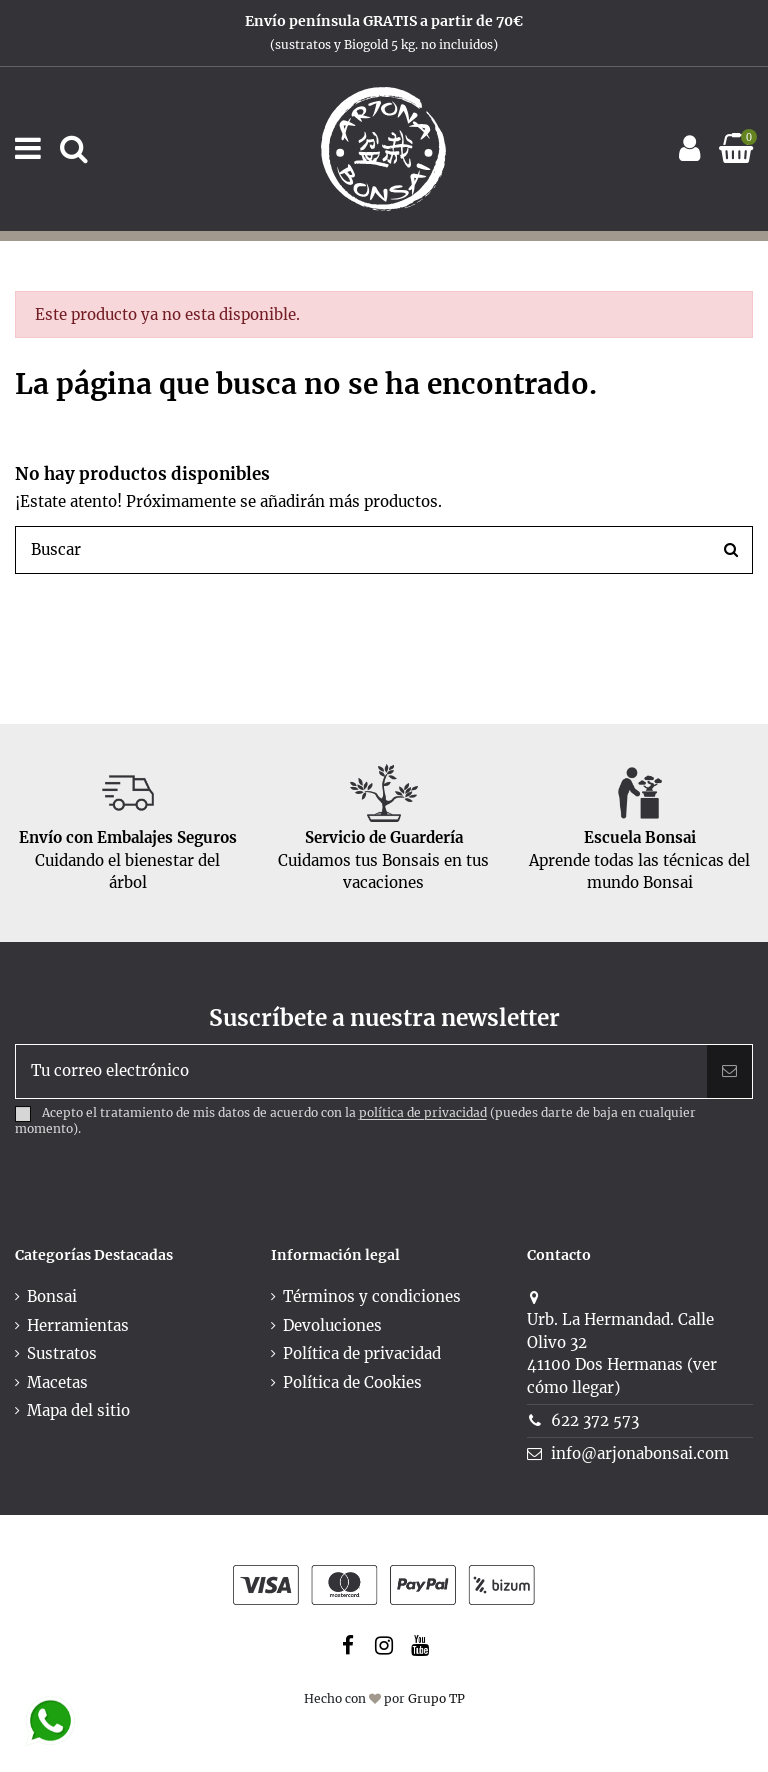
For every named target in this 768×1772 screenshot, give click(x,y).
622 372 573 (595, 1420)
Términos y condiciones (372, 1296)
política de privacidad (423, 1113)
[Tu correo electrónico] (361, 1071)
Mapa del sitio (78, 1410)
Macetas (57, 1382)
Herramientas (78, 1325)
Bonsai (52, 1296)
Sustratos (62, 1353)
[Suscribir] (729, 1071)
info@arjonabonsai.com (640, 1453)
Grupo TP (436, 1698)
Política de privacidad (362, 1353)
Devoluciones (332, 1325)
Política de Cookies (352, 1382)
